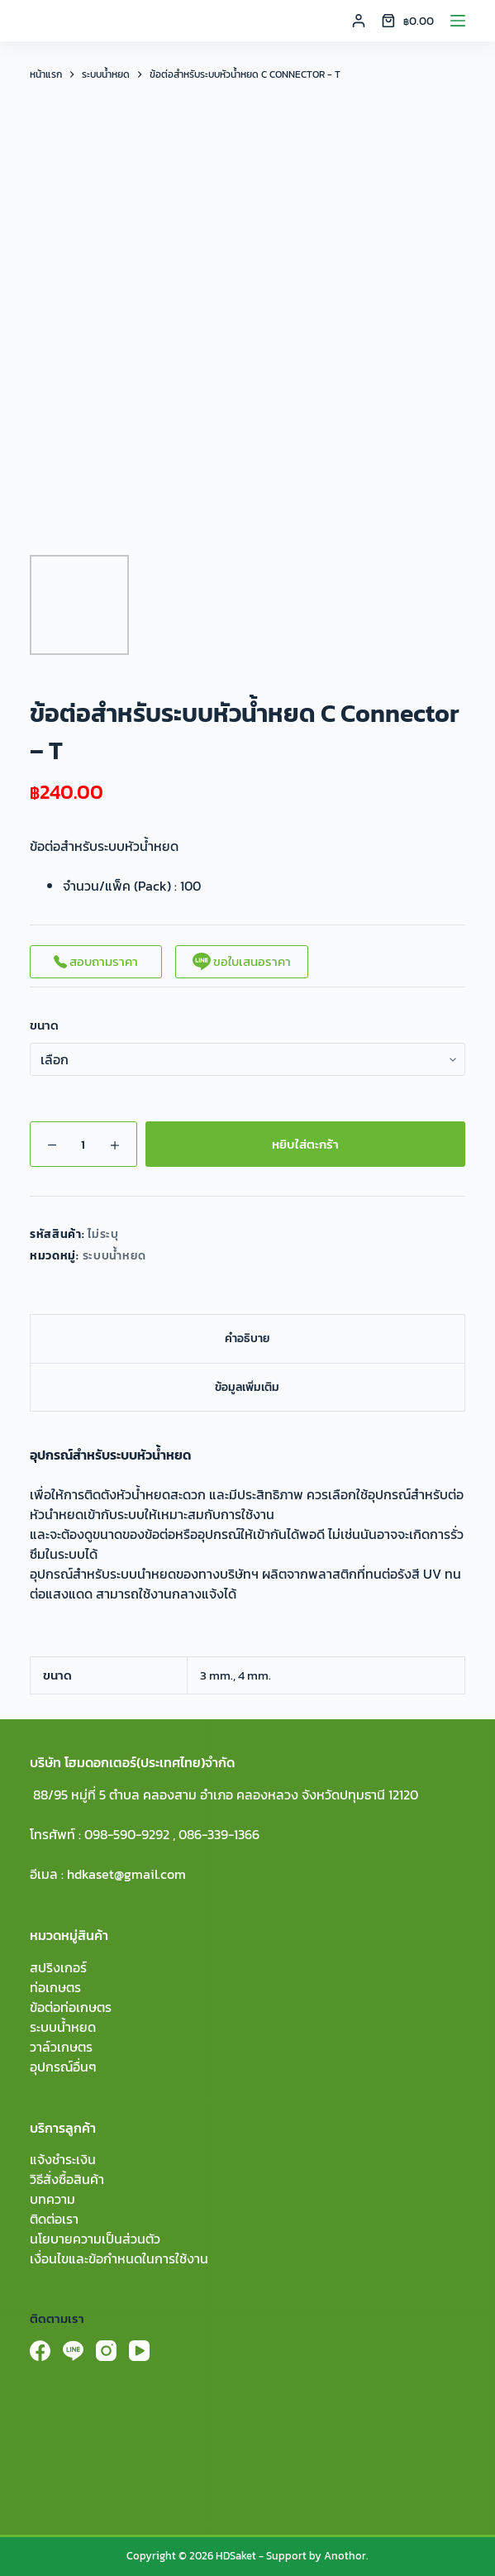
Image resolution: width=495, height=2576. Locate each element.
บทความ (52, 2199)
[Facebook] (40, 2350)
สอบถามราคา (96, 961)
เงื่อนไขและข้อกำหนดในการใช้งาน (119, 2258)
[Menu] (457, 20)
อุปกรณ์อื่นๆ (63, 2067)
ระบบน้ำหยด (115, 1255)
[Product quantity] (83, 1144)
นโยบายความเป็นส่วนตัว (95, 2239)
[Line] (73, 2350)
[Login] (358, 20)
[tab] (247, 1338)
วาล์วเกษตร (61, 2047)
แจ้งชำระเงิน (63, 2159)
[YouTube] (139, 2350)
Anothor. (346, 2556)
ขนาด (44, 1025)
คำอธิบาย (247, 1338)
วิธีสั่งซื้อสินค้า (67, 2179)
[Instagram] (106, 2350)
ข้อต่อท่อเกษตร (71, 2007)
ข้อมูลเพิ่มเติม (247, 1387)
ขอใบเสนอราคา (242, 961)
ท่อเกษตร (55, 1987)
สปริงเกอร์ (58, 1967)
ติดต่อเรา (54, 2219)
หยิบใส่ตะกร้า (305, 1144)
